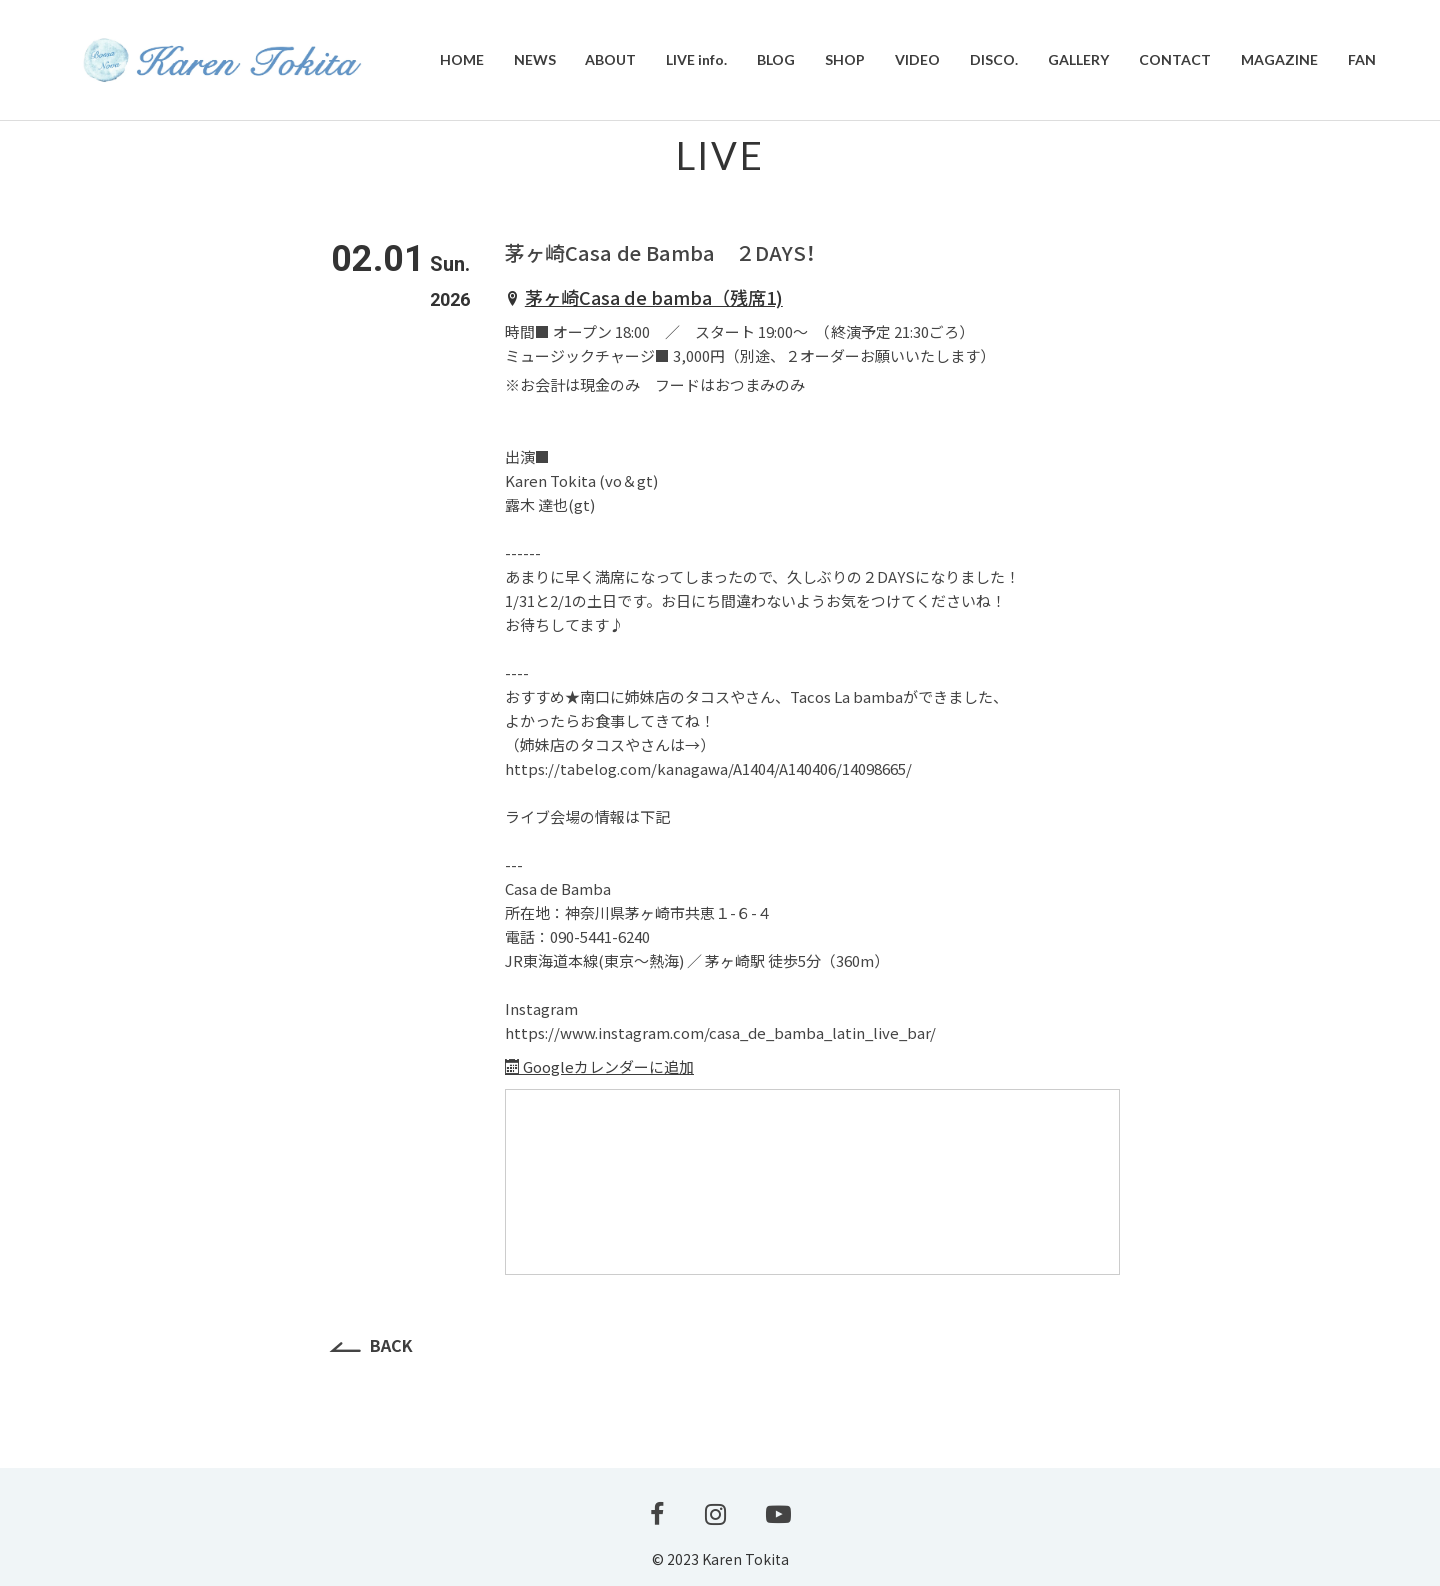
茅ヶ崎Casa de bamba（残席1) (654, 297)
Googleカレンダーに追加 (599, 1066)
